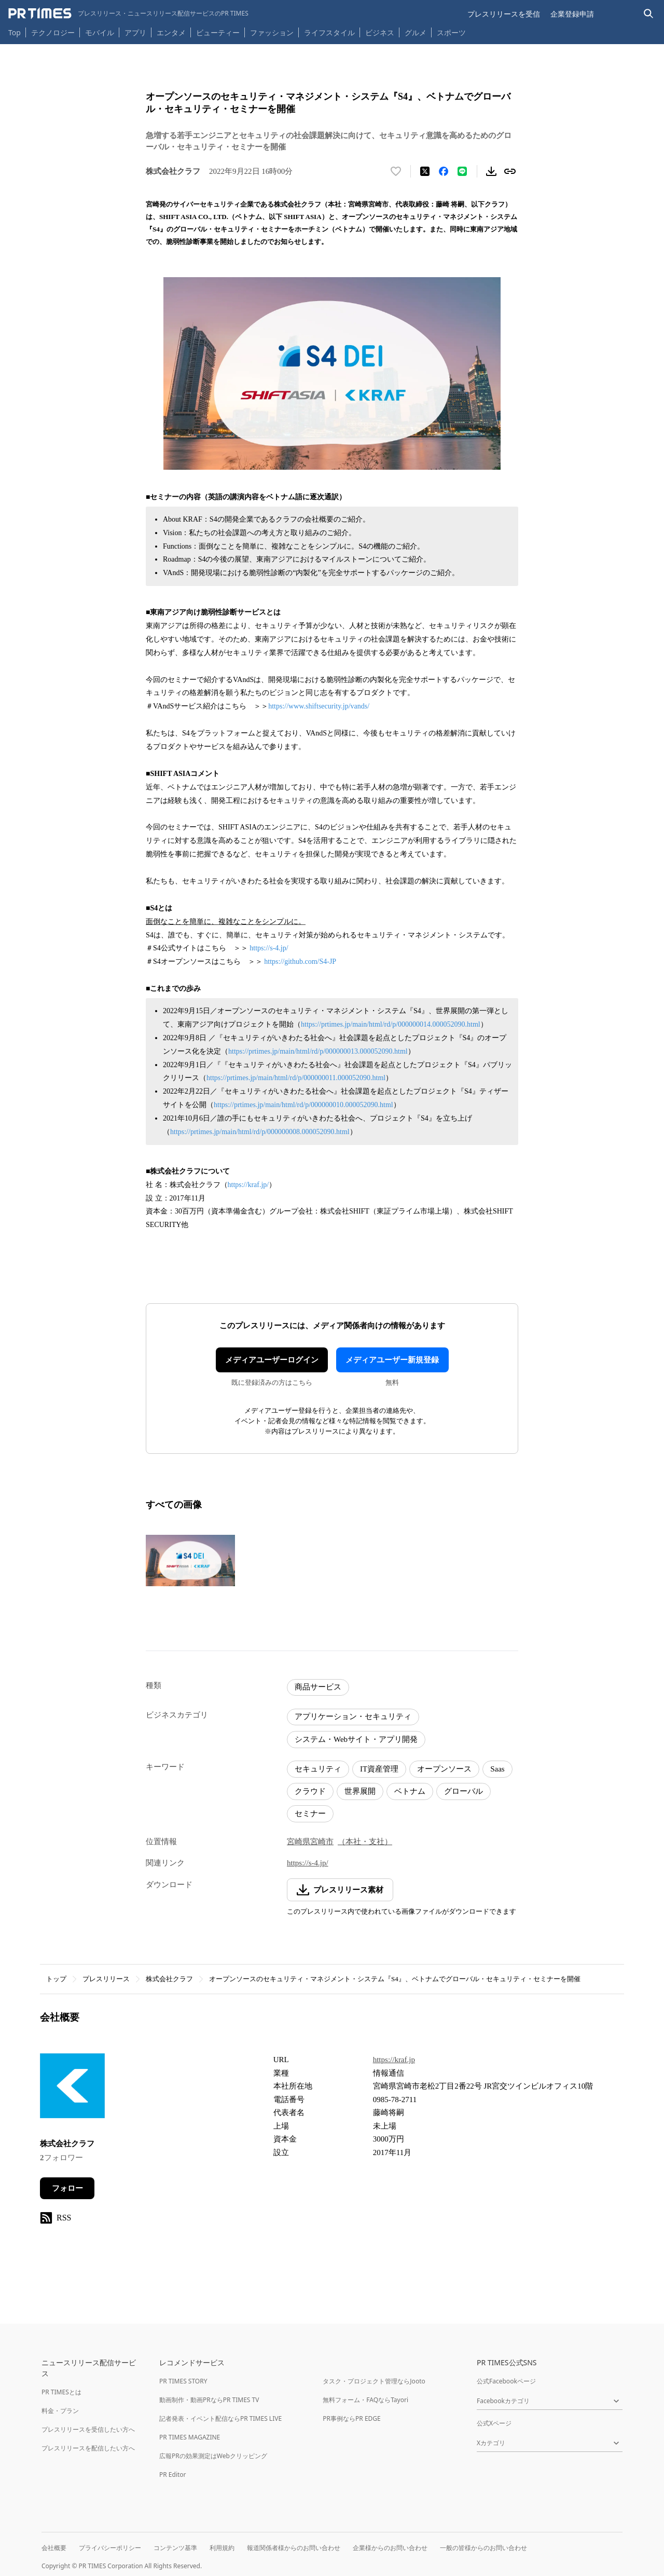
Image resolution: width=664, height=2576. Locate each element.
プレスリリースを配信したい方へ (88, 2448)
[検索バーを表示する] (649, 14)
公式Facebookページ (506, 2381)
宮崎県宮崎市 (310, 1841)
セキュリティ (318, 1769)
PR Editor (172, 2474)
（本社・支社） (365, 1841)
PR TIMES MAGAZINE (189, 2437)
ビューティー (218, 32)
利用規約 (222, 2547)
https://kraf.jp (394, 2059)
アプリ (135, 32)
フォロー (67, 2188)
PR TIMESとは (61, 2392)
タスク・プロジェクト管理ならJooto (374, 2381)
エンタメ (171, 32)
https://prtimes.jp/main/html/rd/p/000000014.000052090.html (390, 1024)
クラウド (310, 1791)
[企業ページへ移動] (72, 2088)
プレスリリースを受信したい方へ (88, 2429)
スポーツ (451, 32)
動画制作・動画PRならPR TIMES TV (209, 2399)
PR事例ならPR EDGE (351, 2418)
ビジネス (379, 32)
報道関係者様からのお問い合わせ (293, 2547)
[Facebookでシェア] (443, 171)
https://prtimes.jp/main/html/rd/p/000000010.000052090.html (303, 1105)
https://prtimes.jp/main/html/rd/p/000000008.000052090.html (260, 1132)
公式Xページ (494, 2423)
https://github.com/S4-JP (300, 961)
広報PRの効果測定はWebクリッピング (213, 2455)
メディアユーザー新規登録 (392, 1360)
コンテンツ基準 (175, 2547)
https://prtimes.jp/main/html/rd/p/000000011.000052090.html (295, 1078)
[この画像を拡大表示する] (190, 1560)
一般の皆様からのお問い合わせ (483, 2547)
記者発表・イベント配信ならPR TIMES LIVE (220, 2418)
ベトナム (409, 1791)
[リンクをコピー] (510, 171)
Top (14, 32)
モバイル (99, 32)
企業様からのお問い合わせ (390, 2547)
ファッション (272, 32)
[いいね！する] (396, 171)
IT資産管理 (379, 1769)
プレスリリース (106, 1979)
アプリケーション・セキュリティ (353, 1716)
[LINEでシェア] (462, 171)
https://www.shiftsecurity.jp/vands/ (318, 706)
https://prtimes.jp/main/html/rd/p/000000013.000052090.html (318, 1051)
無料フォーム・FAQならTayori (365, 2399)
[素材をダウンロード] (491, 171)
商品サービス (318, 1687)
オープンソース (444, 1769)
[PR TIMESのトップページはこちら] (128, 13)
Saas (497, 1769)
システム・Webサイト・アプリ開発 (356, 1739)
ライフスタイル (329, 32)
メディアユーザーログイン (272, 1360)
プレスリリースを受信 (503, 14)
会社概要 (54, 2547)
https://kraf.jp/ (248, 1185)
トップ (56, 1979)
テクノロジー (53, 32)
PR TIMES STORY (183, 2381)
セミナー (310, 1813)
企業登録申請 (572, 14)
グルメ (415, 32)
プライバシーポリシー (110, 2547)
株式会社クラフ (169, 1979)
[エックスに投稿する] (425, 171)
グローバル (463, 1791)
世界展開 (360, 1791)
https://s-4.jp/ (269, 948)
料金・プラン (60, 2410)
